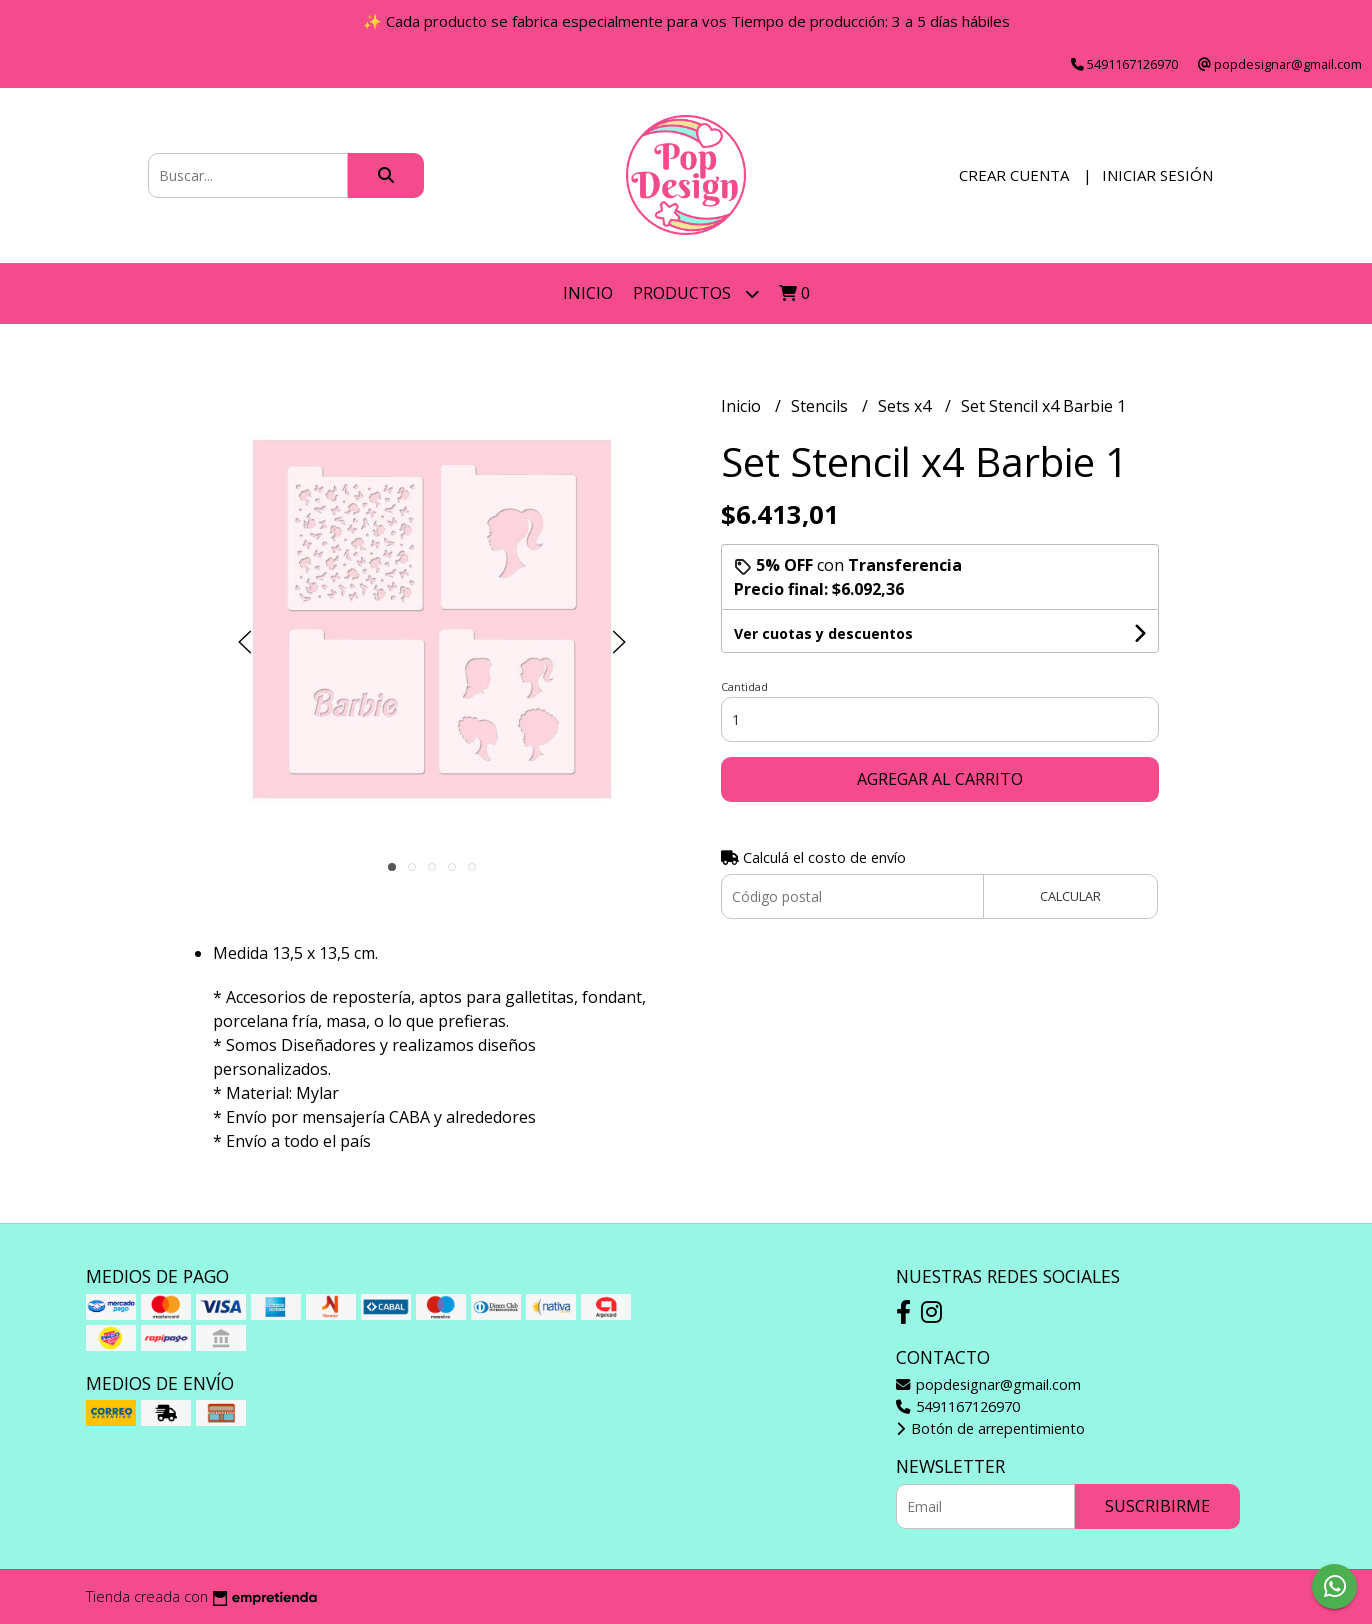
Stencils (821, 406)
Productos (696, 293)
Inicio (588, 293)
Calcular (1070, 896)
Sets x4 (906, 406)
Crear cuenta (1014, 175)
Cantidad (744, 686)
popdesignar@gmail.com (988, 1384)
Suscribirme (1157, 1506)
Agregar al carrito (940, 779)
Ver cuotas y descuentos (823, 633)
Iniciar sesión (1157, 175)
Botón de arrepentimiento (990, 1428)
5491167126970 (958, 1406)
